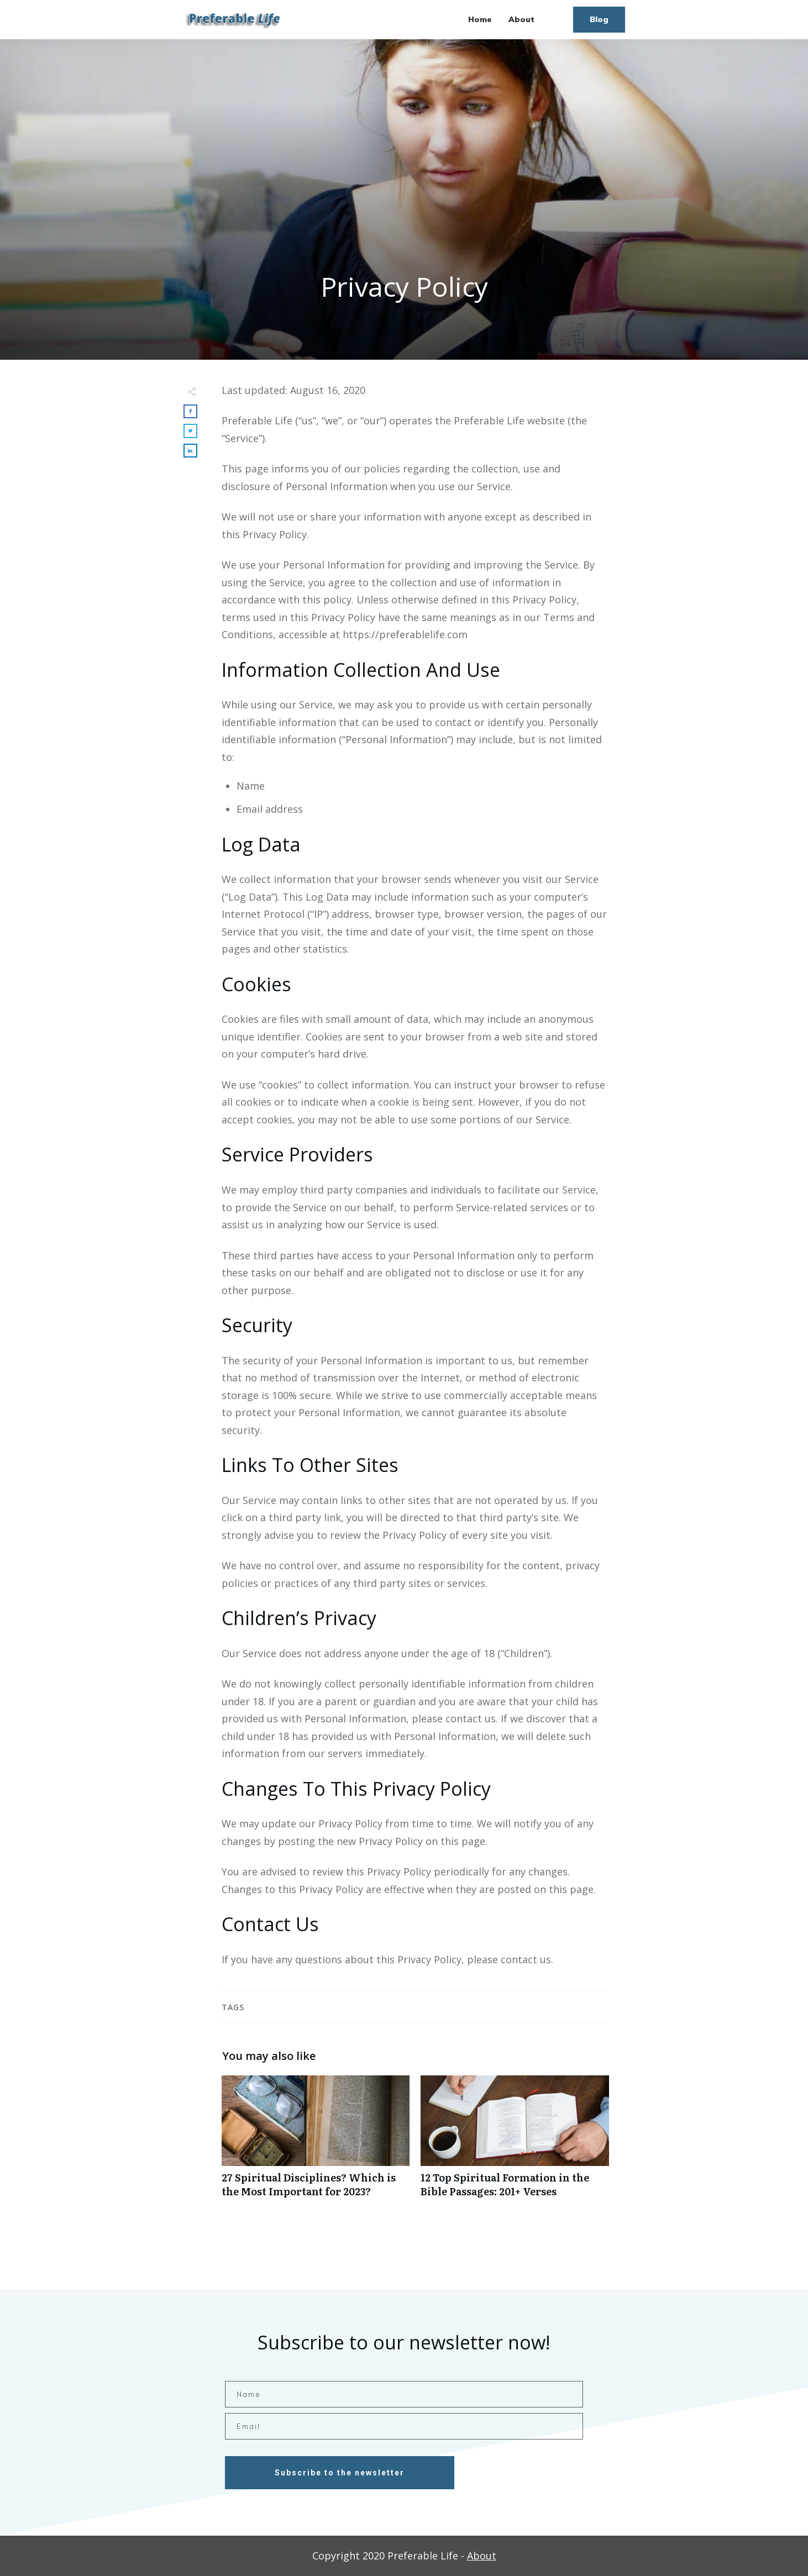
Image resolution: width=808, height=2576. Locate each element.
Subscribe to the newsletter (340, 2472)
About (481, 2555)
